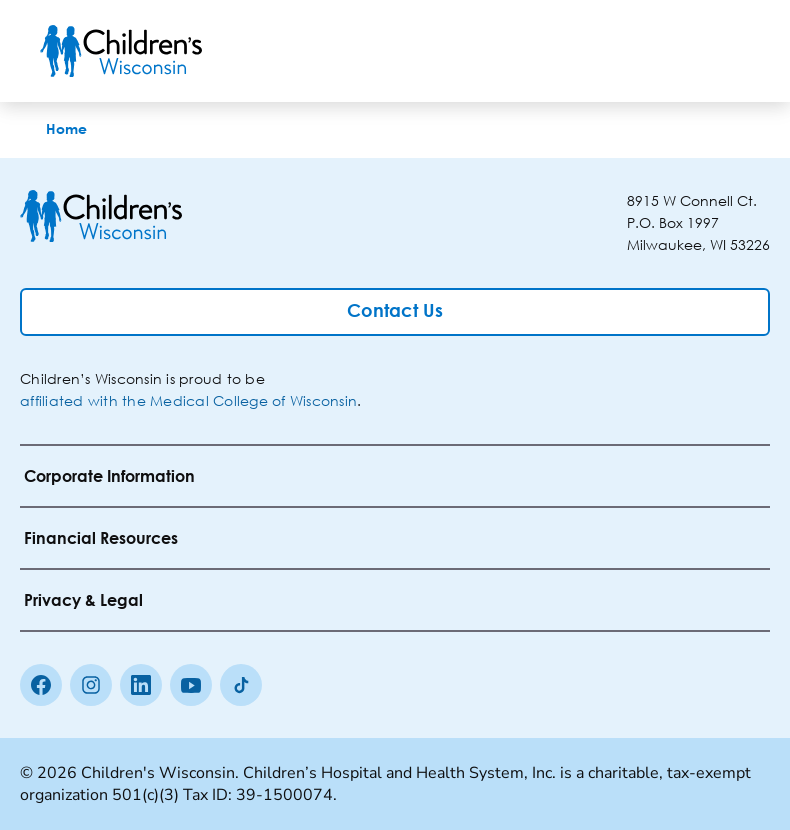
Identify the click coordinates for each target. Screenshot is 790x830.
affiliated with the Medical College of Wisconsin (188, 400)
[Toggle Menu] (726, 51)
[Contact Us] (395, 312)
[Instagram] (91, 685)
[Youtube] (191, 685)
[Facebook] (41, 685)
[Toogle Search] (674, 51)
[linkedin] (141, 685)
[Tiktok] (241, 685)
